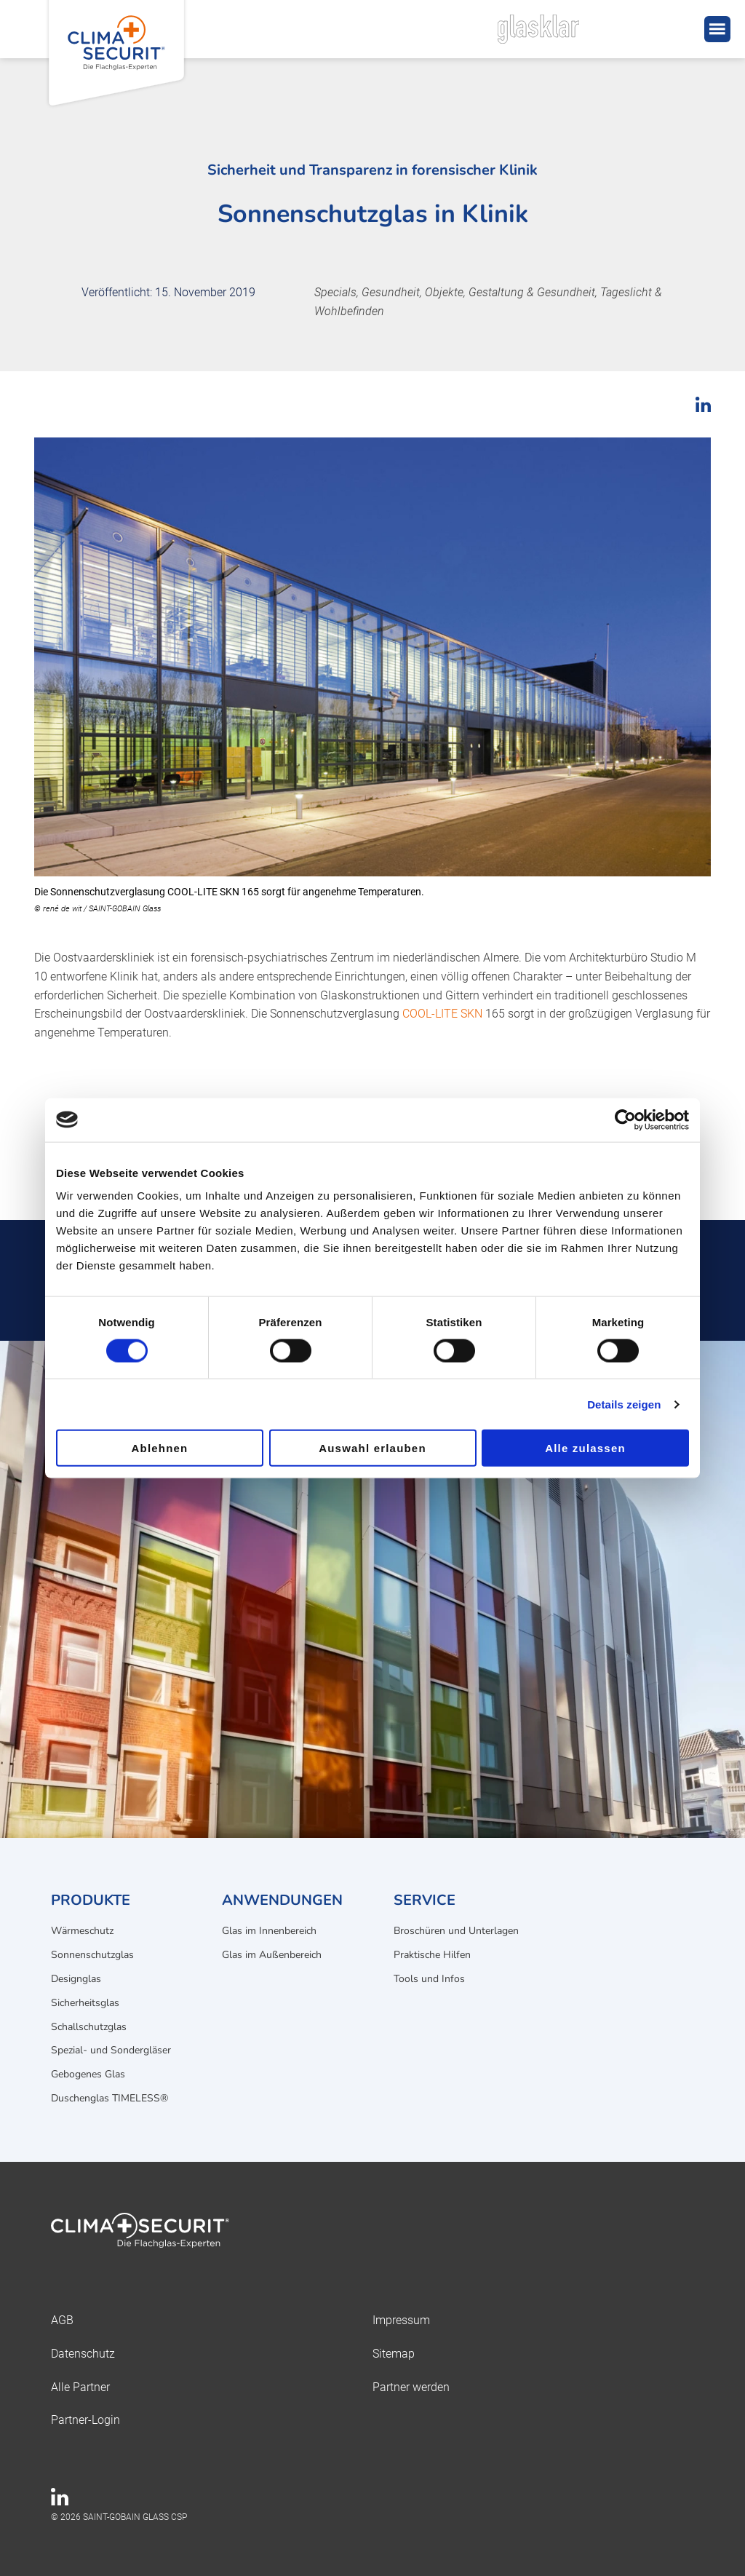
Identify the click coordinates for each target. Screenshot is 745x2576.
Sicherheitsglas (85, 2003)
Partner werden (411, 2387)
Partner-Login (85, 2420)
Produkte (90, 1900)
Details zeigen (624, 1404)
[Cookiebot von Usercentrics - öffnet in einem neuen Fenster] (625, 1119)
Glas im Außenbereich (272, 1955)
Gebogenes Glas (88, 2074)
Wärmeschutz (82, 1931)
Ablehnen (160, 1448)
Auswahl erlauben (372, 1448)
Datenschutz (83, 2354)
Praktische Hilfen (432, 1955)
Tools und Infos (429, 1979)
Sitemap (393, 2354)
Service (424, 1900)
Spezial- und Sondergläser (111, 2050)
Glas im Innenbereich (269, 1931)
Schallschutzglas (89, 2027)
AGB (62, 2320)
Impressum (401, 2320)
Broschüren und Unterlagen (456, 1931)
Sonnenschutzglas (92, 1955)
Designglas (76, 1979)
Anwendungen (282, 1900)
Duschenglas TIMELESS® (109, 2098)
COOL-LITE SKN (442, 1014)
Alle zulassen (585, 1448)
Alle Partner (80, 2387)
